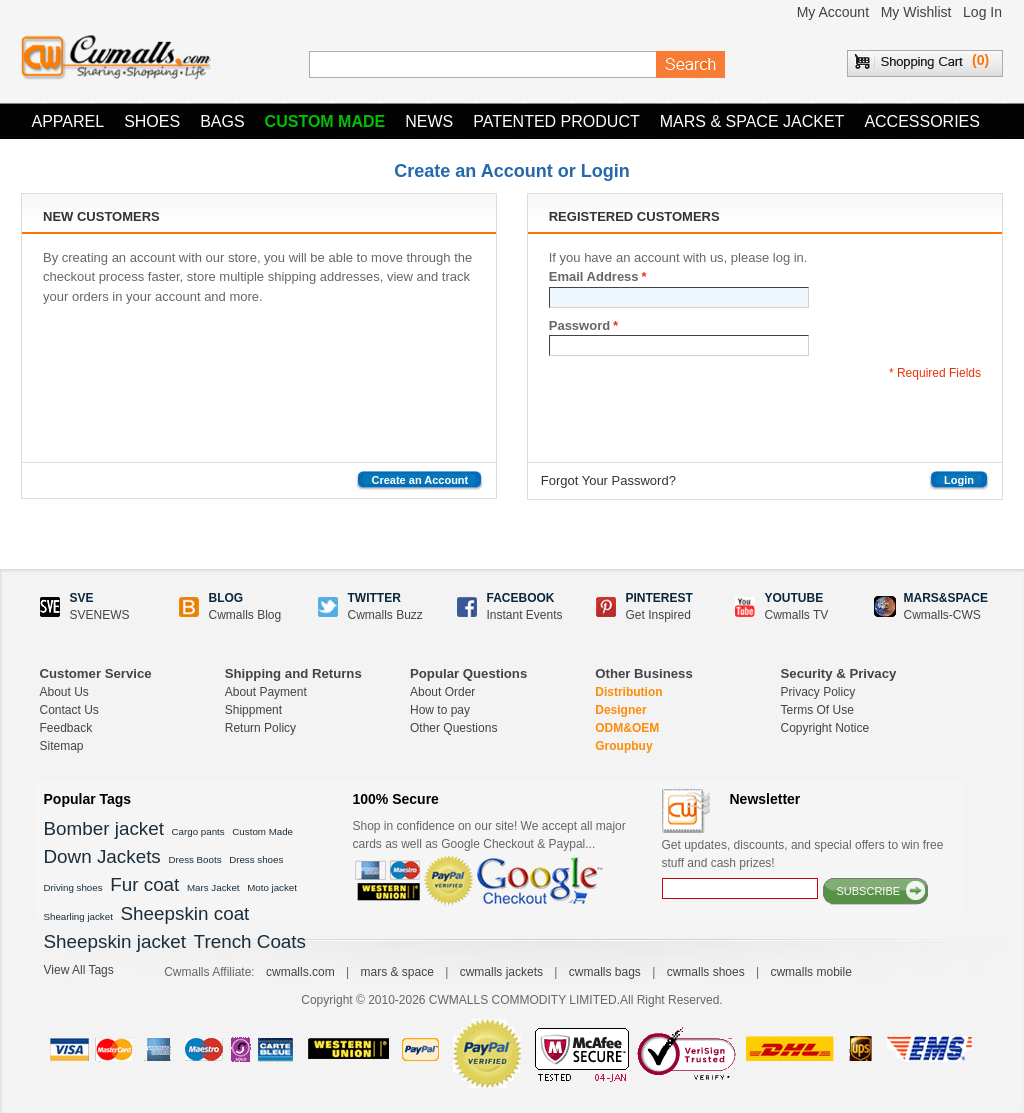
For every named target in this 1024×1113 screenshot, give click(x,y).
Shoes (152, 121)
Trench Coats (250, 941)
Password (579, 326)
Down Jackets (102, 856)
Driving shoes (73, 887)
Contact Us (69, 710)
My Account (833, 12)
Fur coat (144, 884)
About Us (64, 692)
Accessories (922, 121)
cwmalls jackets (501, 972)
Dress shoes (256, 859)
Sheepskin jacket (115, 941)
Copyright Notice (825, 728)
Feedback (66, 728)
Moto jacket (272, 887)
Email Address (594, 277)
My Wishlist (916, 12)
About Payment (266, 692)
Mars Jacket (213, 887)
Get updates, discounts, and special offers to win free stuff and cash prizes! (803, 854)
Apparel (68, 121)
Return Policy (260, 728)
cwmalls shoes (706, 972)
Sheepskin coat (185, 913)
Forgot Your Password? (608, 480)
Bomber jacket (104, 828)
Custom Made (325, 121)
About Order (442, 692)
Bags (222, 121)
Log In (982, 12)
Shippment (253, 710)
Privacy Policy (818, 692)
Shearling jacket (78, 916)
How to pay (440, 710)
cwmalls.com (300, 972)
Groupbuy (623, 746)
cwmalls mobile (810, 972)
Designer (620, 710)
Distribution (628, 692)
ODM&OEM (627, 728)
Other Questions (453, 728)
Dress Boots (194, 859)
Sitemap (62, 746)
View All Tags (79, 970)
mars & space (396, 972)
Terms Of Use (817, 710)
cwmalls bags (605, 972)
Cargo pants (198, 831)
